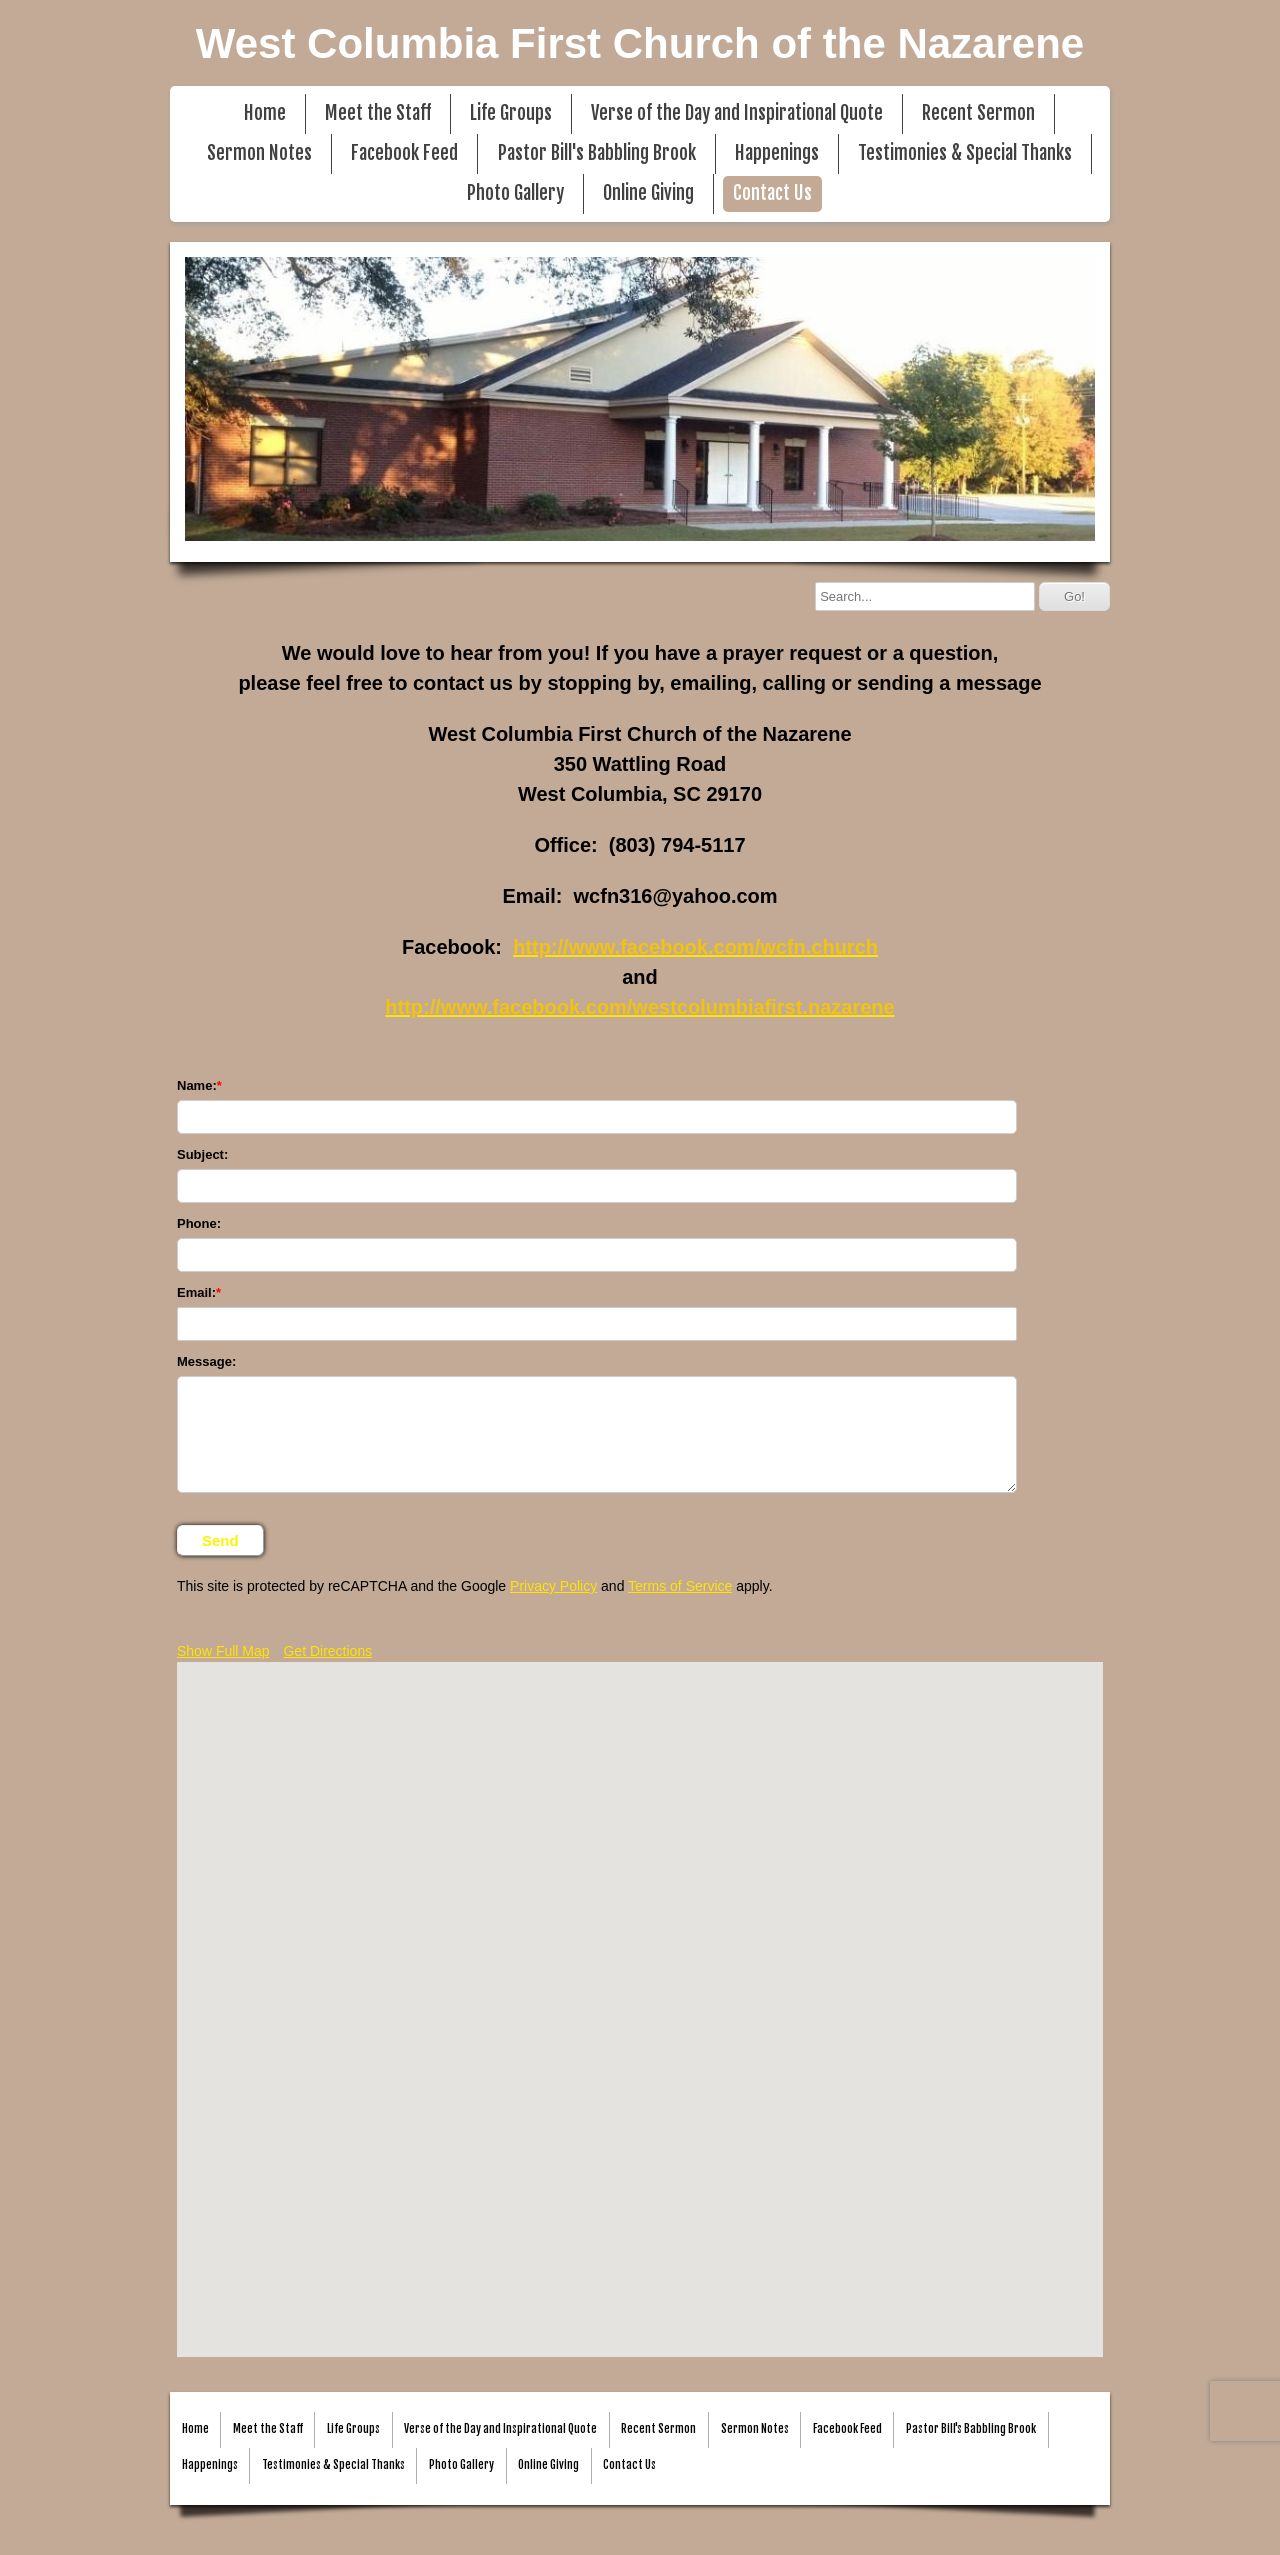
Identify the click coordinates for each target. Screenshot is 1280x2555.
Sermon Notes (259, 153)
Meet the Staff (378, 113)
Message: (206, 1361)
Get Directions (327, 1651)
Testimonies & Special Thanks (965, 153)
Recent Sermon (978, 113)
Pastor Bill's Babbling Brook (597, 153)
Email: (196, 1292)
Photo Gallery (515, 193)
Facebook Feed (404, 153)
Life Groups (511, 113)
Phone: (199, 1223)
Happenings (777, 153)
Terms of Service (680, 1586)
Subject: (202, 1154)
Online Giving (648, 193)
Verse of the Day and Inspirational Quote (737, 113)
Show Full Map (223, 1651)
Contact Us (772, 193)
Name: (197, 1085)
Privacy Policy (553, 1586)
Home (265, 113)
